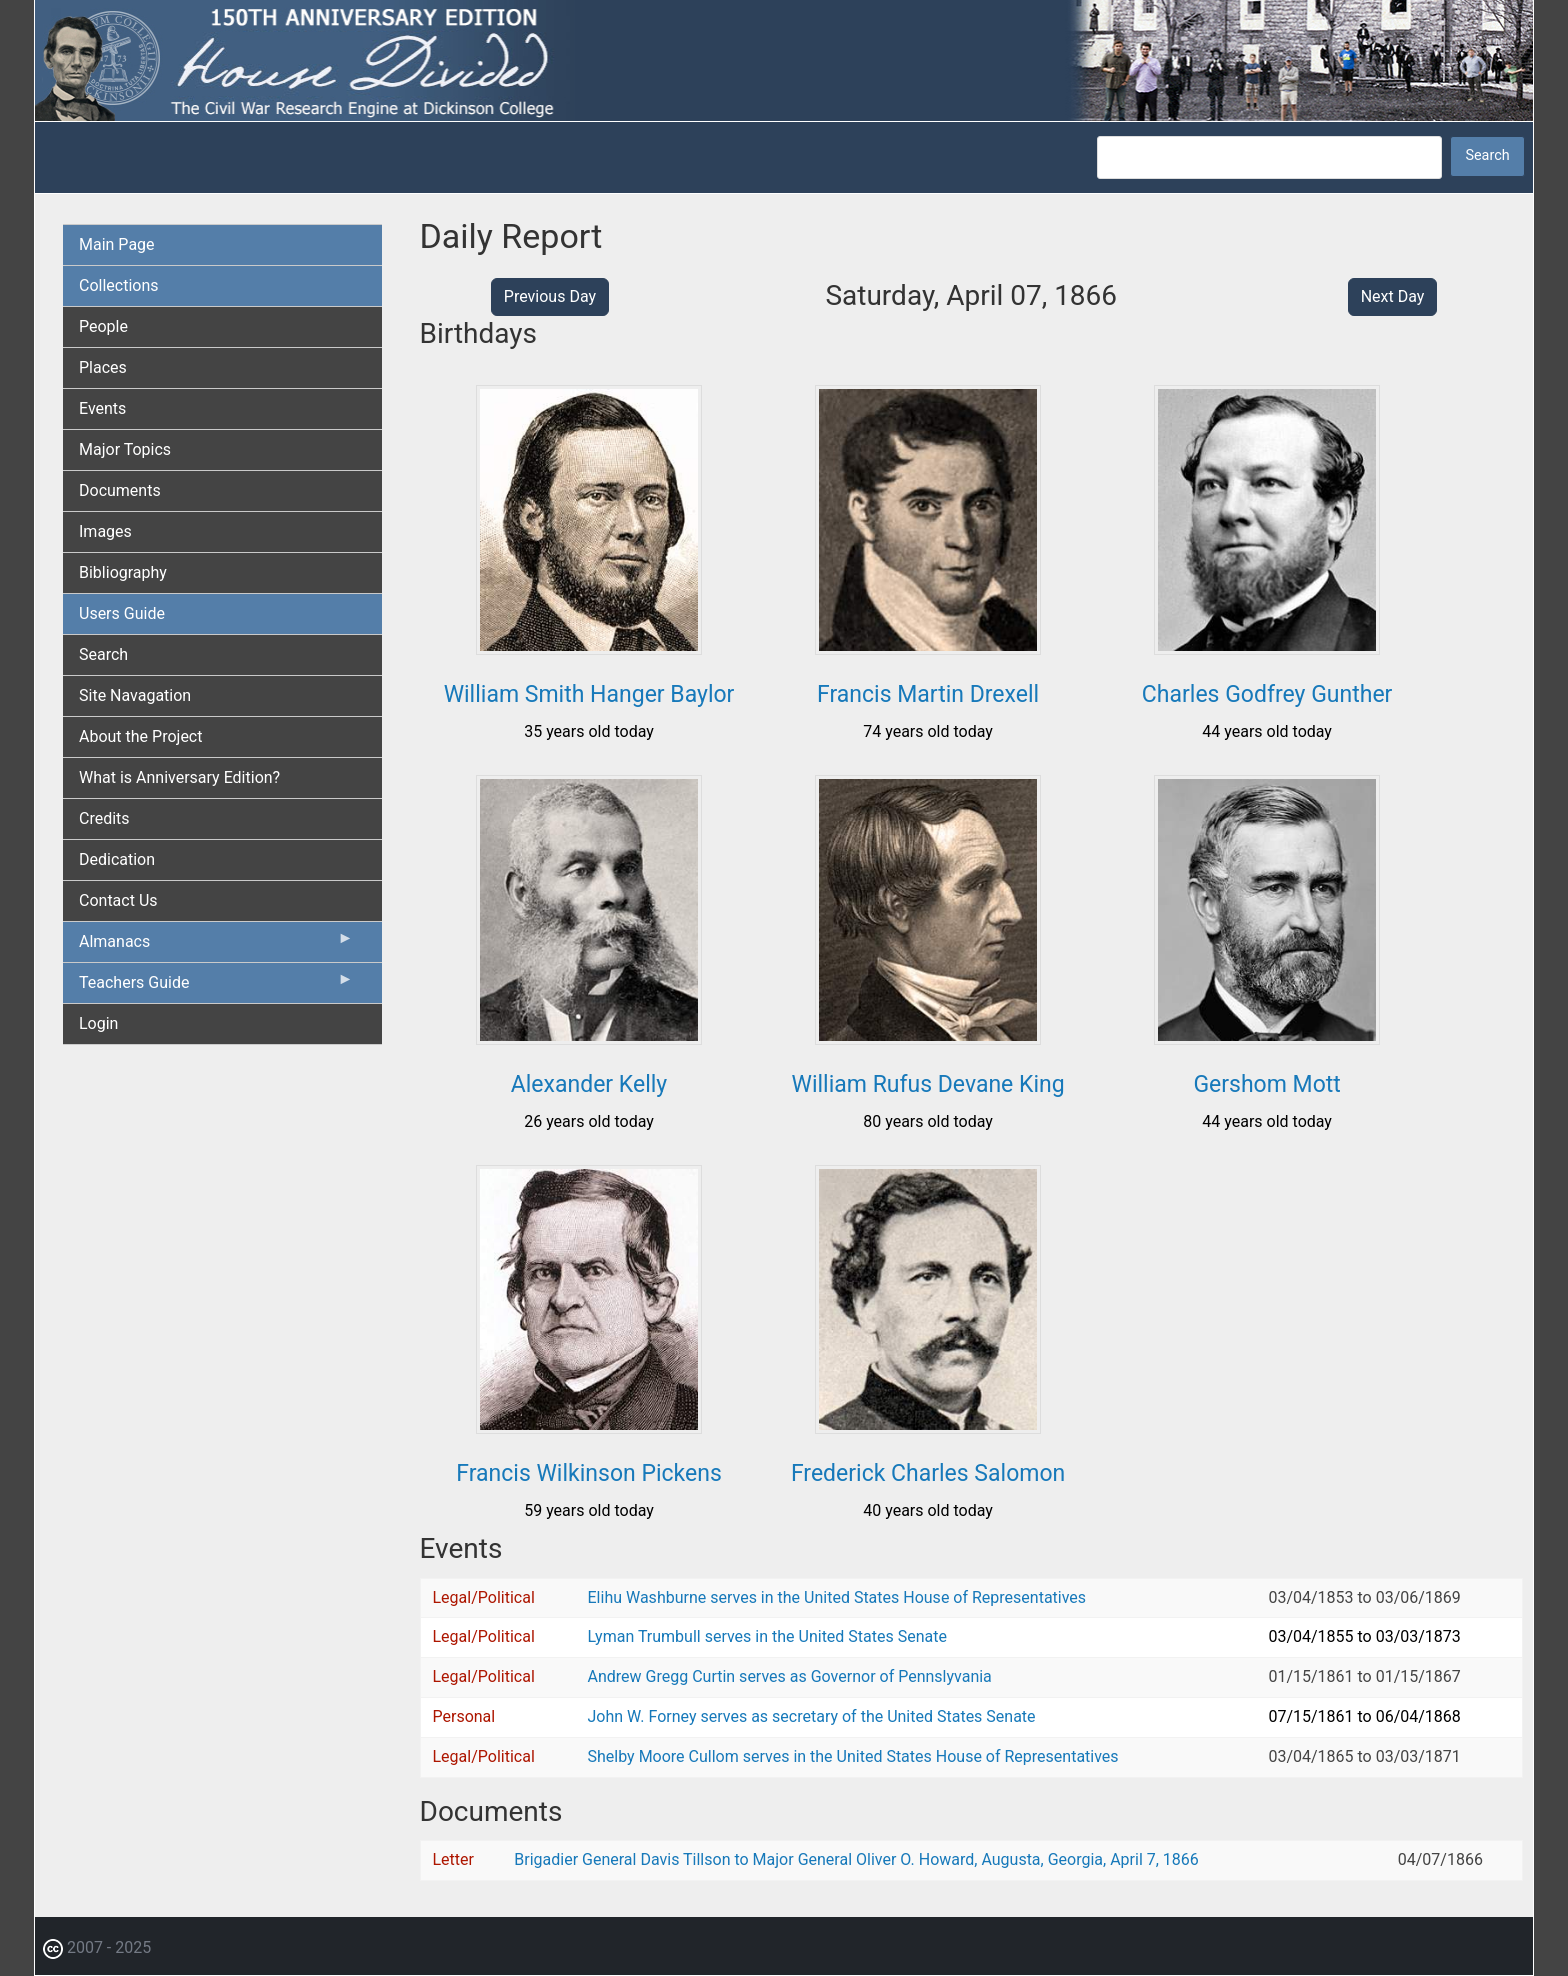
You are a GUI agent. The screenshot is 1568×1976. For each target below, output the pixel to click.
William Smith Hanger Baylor (589, 694)
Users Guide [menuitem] (122, 613)
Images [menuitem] (105, 531)
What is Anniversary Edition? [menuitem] (179, 777)
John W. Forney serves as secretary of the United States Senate (812, 1716)
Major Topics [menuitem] (125, 449)
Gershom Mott (1266, 1084)
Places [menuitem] (103, 367)
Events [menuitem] (102, 408)
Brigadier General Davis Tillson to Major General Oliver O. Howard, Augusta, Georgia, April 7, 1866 (856, 1859)
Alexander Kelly (589, 1084)
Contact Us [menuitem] (118, 900)
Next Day (1393, 296)
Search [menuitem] (103, 654)
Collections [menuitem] (119, 285)
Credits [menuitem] (104, 818)
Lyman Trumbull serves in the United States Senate (767, 1636)
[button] (589, 647)
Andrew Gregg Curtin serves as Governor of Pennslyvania (790, 1676)
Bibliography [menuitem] (123, 572)
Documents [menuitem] (120, 490)
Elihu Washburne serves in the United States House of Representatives (837, 1597)
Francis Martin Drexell (928, 694)
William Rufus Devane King (928, 1084)
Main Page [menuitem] (117, 244)
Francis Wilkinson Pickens (588, 1473)
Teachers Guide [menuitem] (216, 987)
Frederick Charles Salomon (928, 1473)
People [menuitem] (103, 326)
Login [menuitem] (98, 1023)
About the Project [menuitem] (140, 736)
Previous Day (550, 296)
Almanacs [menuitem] (216, 946)
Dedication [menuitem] (117, 859)
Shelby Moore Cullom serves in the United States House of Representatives (853, 1756)
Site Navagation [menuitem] (135, 695)
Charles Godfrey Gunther (1267, 694)
